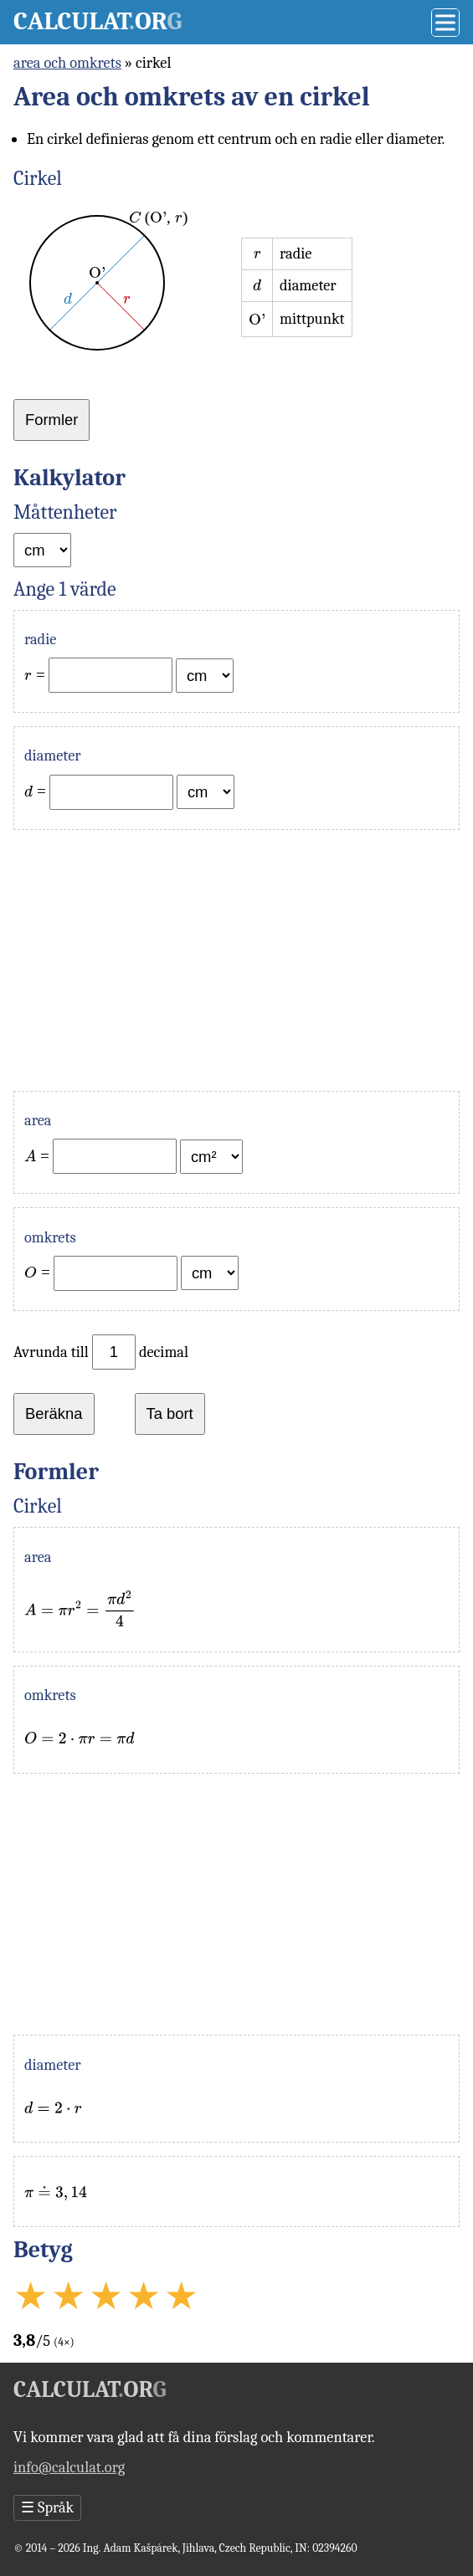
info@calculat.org (69, 2467)
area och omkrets (67, 63)
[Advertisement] (236, 960)
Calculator (97, 21)
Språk (47, 2507)
